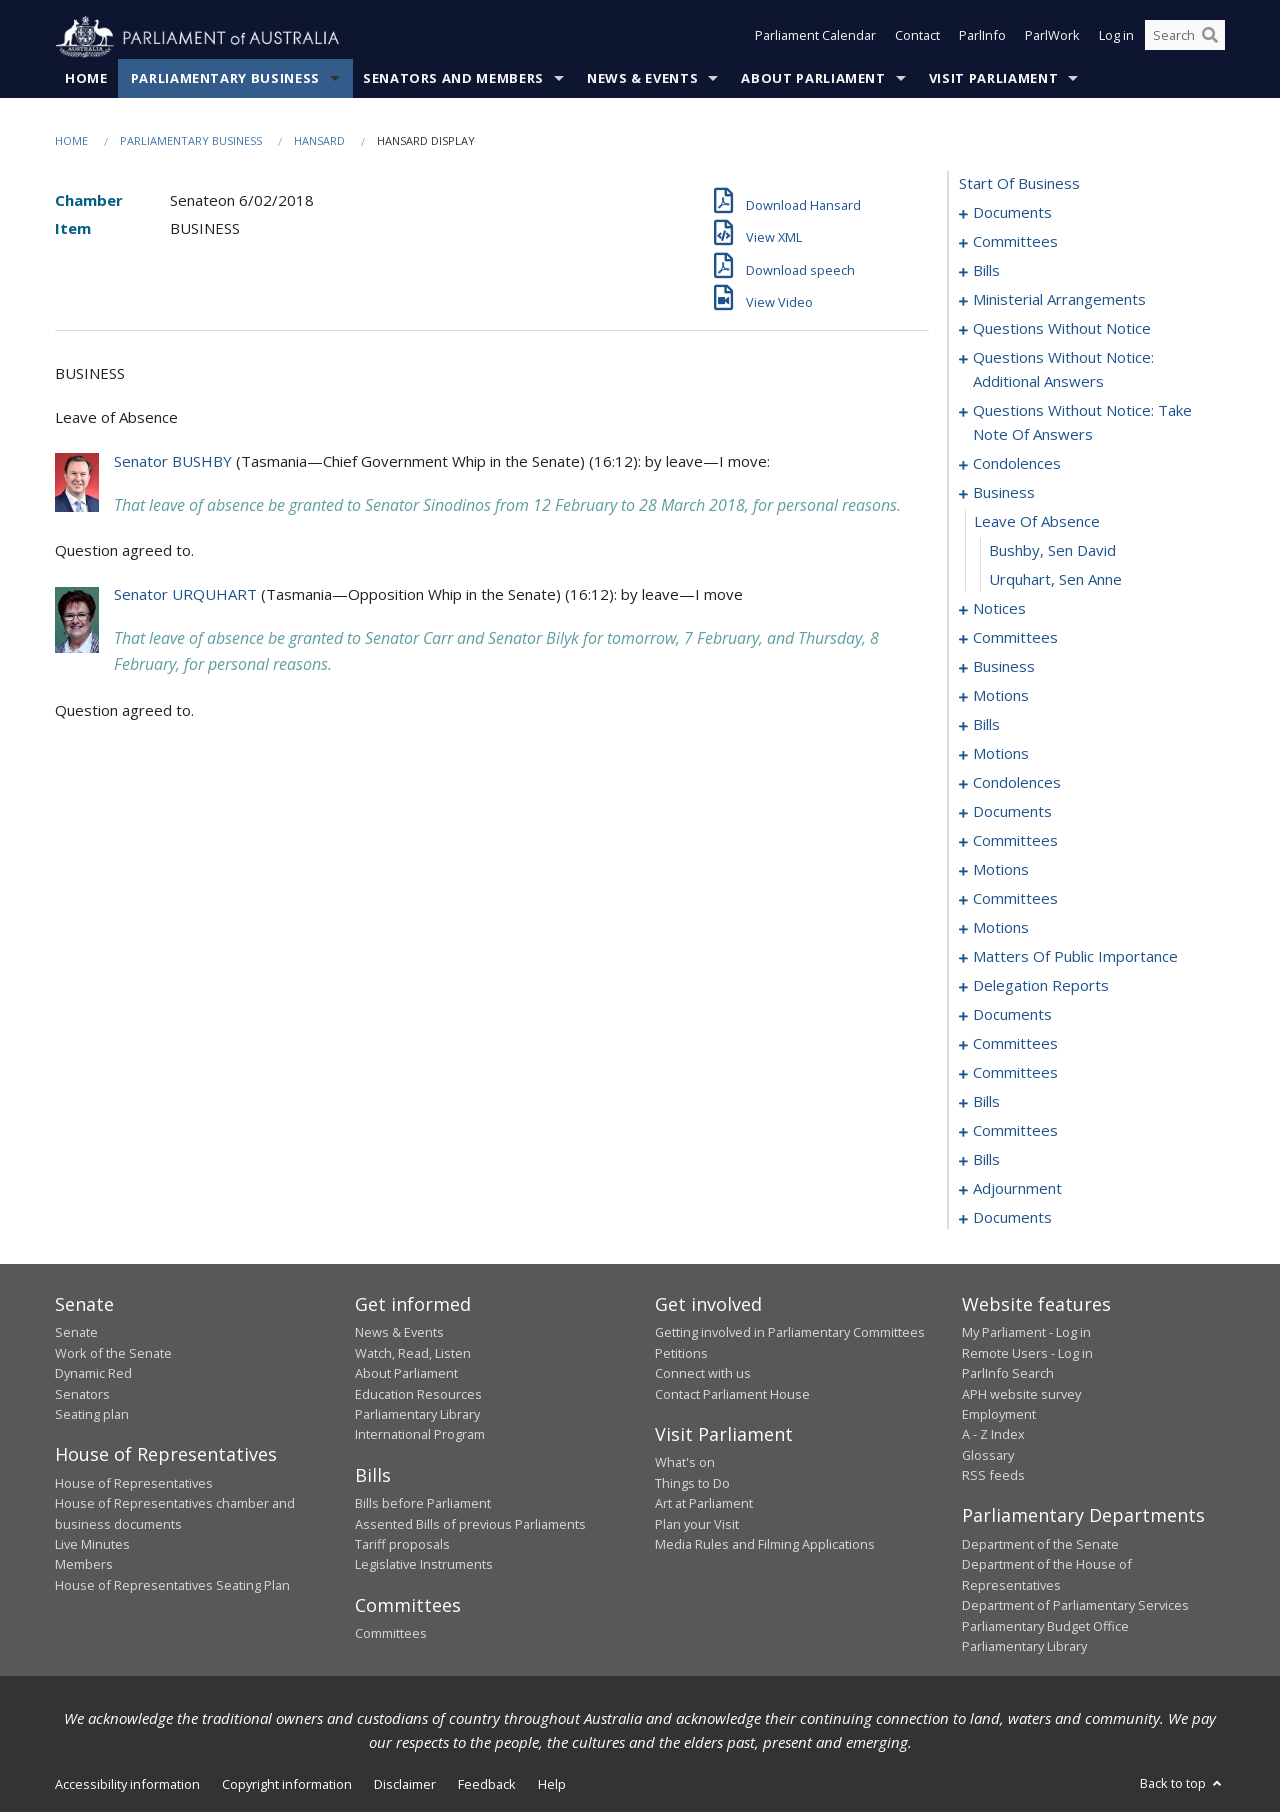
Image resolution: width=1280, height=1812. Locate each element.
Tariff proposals (402, 1545)
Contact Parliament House (732, 1394)
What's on (685, 1463)
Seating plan (92, 1415)
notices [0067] (999, 609)
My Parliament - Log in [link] (1026, 1333)
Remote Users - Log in (1027, 1353)
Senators (82, 1394)
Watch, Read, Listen (413, 1353)
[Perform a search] (1210, 38)
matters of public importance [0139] (1075, 957)
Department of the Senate (1040, 1545)
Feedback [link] (487, 1785)
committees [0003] (1015, 242)
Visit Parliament (993, 79)
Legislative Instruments (424, 1565)
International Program (420, 1435)
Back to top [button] (1182, 1784)
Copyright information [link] (287, 1785)
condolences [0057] (1017, 464)
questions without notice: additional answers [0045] (1063, 370)
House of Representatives (134, 1483)
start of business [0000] (1019, 184)
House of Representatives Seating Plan (172, 1585)
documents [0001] (1012, 213)
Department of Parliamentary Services (1075, 1606)
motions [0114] (1001, 870)
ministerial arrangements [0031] (1059, 300)
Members (84, 1565)
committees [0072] (1015, 638)
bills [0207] (986, 1160)
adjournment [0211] (1017, 1189)
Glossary (988, 1455)
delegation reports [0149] (1041, 986)
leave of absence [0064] (1037, 522)
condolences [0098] (1017, 783)
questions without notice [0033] (1062, 329)
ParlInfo (982, 38)
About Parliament (813, 79)
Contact (917, 38)
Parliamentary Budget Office (1045, 1626)
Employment (999, 1415)
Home (86, 79)
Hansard (319, 141)
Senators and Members (453, 79)
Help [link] (552, 1785)
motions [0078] (1001, 696)
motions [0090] (1001, 754)
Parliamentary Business (225, 79)
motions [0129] (1001, 928)
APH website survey (1021, 1394)
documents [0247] (1012, 1218)
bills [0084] (986, 725)
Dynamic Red (93, 1374)
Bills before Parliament (423, 1504)
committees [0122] (1015, 899)
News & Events (642, 79)
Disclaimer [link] (405, 1785)
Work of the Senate (113, 1353)
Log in (1116, 38)
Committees (391, 1634)
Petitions (681, 1353)
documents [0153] (1012, 1015)
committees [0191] (1015, 1073)
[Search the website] (1185, 38)
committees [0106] (1015, 841)
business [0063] (1004, 493)
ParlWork (1052, 38)
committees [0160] (1015, 1044)
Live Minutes (92, 1545)
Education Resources (418, 1394)
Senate (76, 1333)
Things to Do (692, 1483)
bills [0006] (986, 271)
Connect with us (703, 1374)
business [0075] (1004, 667)
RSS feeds (993, 1476)
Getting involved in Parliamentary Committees (790, 1333)
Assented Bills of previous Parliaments (470, 1524)
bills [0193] (986, 1102)
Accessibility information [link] (127, 1785)
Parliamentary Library (417, 1415)
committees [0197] (1015, 1131)
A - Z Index (993, 1435)
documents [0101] (1012, 812)
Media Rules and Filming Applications (765, 1545)
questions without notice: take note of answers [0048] (1082, 423)
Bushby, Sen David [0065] (1052, 551)
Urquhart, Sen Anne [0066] (1055, 580)
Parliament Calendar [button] (815, 38)
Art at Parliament (704, 1504)
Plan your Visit (697, 1524)
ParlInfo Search (1008, 1374)
